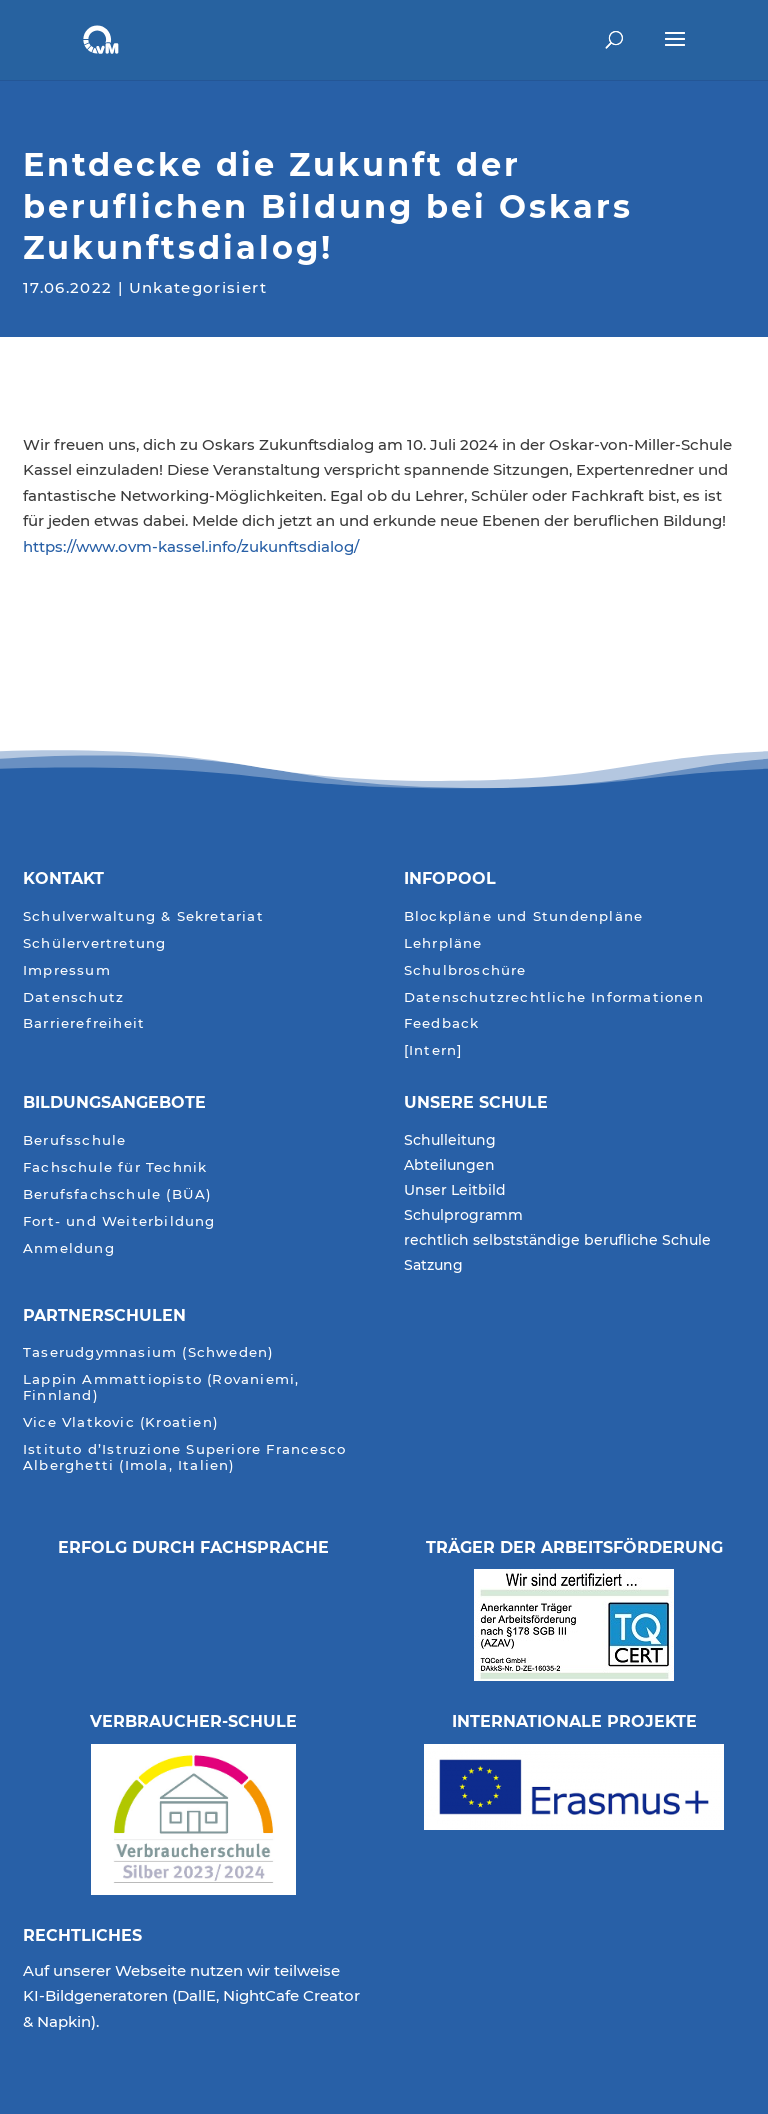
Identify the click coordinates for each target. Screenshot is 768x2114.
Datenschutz (73, 997)
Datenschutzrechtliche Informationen (554, 997)
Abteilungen (449, 1166)
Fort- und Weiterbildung (119, 1221)
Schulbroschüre (465, 970)
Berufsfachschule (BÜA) (117, 1194)
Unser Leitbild (455, 1191)
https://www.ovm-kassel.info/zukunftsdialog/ (191, 546)
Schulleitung (450, 1141)
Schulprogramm (463, 1216)
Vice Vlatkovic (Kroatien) (121, 1422)
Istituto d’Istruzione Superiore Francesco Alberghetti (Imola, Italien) (184, 1457)
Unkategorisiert (198, 285)
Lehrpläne (443, 943)
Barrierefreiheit (84, 1023)
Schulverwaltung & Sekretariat (143, 916)
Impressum (67, 970)
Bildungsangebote (114, 1102)
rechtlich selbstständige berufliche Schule (557, 1241)
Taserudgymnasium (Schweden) (148, 1352)
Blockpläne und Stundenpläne (523, 916)
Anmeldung (69, 1248)
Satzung (433, 1266)
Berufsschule (74, 1140)
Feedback (442, 1023)
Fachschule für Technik (115, 1167)
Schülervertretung (94, 943)
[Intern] (433, 1050)
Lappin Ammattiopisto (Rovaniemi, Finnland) (161, 1387)
